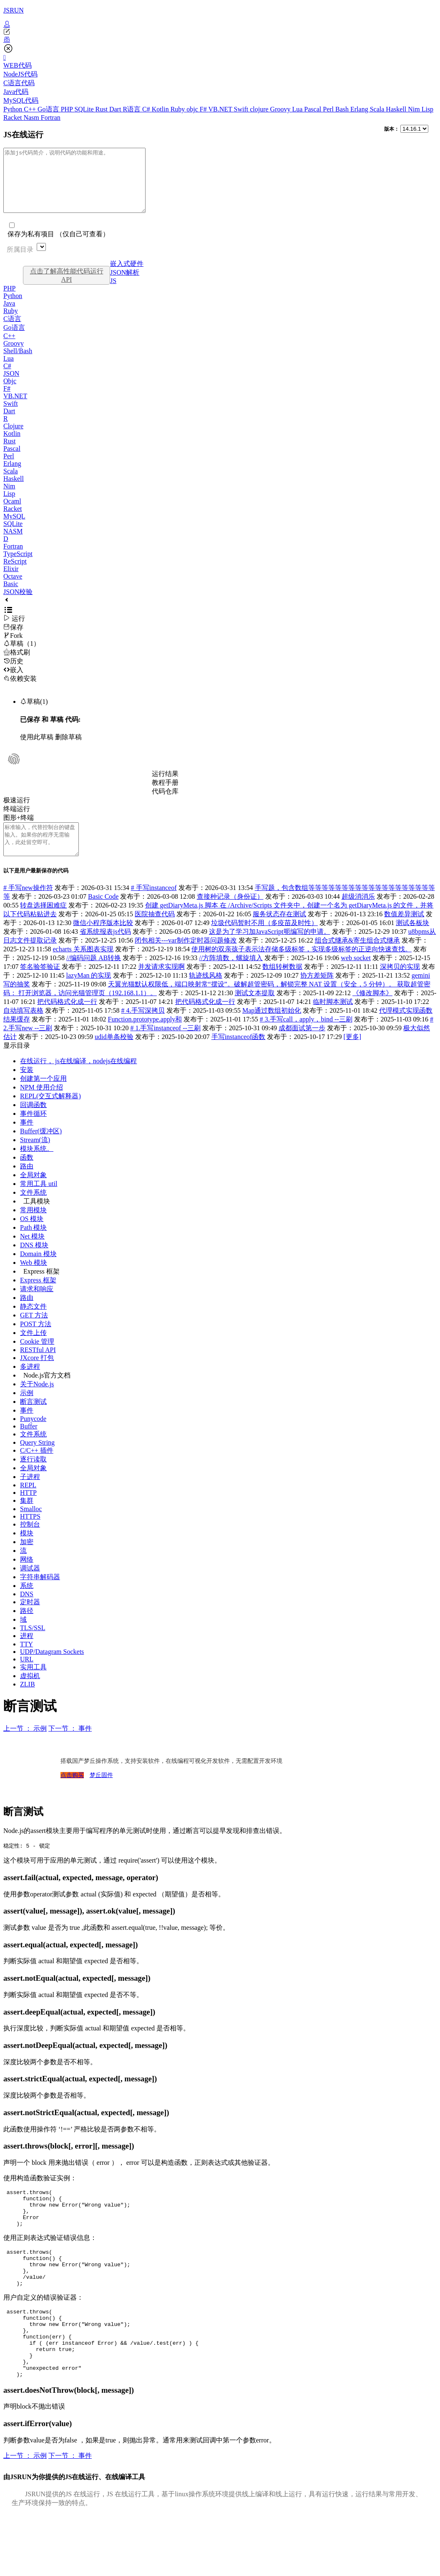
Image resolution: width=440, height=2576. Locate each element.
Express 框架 (41, 1290)
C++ (31, 109)
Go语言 (49, 109)
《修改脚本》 (372, 1011)
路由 (26, 1184)
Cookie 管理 (37, 1360)
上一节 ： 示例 (25, 1747)
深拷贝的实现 (400, 985)
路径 (26, 1629)
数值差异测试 (404, 932)
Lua (298, 109)
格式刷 (16, 664)
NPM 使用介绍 (41, 1106)
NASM (13, 543)
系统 (26, 1604)
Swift (242, 109)
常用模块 (33, 1228)
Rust (102, 109)
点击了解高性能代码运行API (66, 288)
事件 (26, 1141)
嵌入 (13, 682)
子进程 (30, 1495)
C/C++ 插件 (36, 1469)
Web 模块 (33, 1281)
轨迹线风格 (205, 994)
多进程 (30, 1385)
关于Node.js (37, 1402)
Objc (9, 393)
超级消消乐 (358, 915)
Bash (342, 109)
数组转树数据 (282, 985)
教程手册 (165, 795)
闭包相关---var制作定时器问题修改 (185, 959)
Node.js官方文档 (46, 1394)
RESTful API (38, 1368)
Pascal (313, 109)
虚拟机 (30, 1694)
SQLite (84, 109)
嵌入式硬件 (126, 276)
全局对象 (33, 1193)
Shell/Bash (17, 363)
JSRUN (13, 10)
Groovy (281, 109)
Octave (12, 588)
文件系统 (33, 1211)
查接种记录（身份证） (230, 915)
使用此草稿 (36, 749)
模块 (26, 1551)
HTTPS (30, 1535)
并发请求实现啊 (161, 985)
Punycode (33, 1437)
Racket (13, 117)
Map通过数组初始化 (271, 1029)
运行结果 (165, 786)
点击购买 (72, 1794)
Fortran (50, 117)
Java (9, 315)
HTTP (28, 1511)
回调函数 (33, 1123)
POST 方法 (35, 1342)
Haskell (397, 109)
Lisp (427, 109)
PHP (68, 109)
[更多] (353, 1055)
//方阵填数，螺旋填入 (231, 976)
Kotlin (161, 109)
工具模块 (36, 1220)
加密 (26, 1560)
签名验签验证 (40, 985)
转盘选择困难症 (43, 924)
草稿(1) (34, 714)
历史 (13, 673)
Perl (329, 109)
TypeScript (18, 566)
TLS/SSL (32, 1646)
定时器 (30, 1620)
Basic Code (103, 915)
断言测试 (33, 1420)
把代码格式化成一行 (67, 1020)
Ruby (179, 109)
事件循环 (33, 1132)
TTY (26, 1662)
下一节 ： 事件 (70, 1747)
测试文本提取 (255, 1011)
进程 (26, 1654)
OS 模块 (31, 1237)
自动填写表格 (23, 1029)
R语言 (132, 109)
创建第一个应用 (43, 1097)
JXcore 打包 (37, 1376)
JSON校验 (18, 604)
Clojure (13, 438)
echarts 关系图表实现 (83, 967)
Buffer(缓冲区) (41, 1149)
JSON (11, 385)
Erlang (360, 109)
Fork (13, 648)
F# (204, 109)
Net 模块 (32, 1255)
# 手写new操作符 (28, 906)
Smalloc (31, 1527)
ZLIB (27, 1702)
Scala (378, 109)
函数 (26, 1176)
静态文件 (33, 1325)
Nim (414, 109)
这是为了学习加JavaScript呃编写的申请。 (269, 950)
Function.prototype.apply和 (145, 1038)
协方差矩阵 (317, 994)
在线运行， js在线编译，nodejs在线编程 (78, 1079)
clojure (260, 109)
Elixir (10, 581)
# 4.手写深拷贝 (143, 1029)
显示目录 (16, 1064)
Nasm (31, 117)
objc (193, 109)
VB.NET (221, 109)
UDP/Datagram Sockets (52, 1670)
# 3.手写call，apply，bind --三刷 (306, 1038)
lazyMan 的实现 (88, 994)
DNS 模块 (34, 1263)
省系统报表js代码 (105, 950)
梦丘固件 (101, 1794)
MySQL (14, 528)
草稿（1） (21, 656)
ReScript (15, 573)
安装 (26, 1088)
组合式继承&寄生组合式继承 (357, 959)
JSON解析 (124, 284)
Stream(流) (35, 1158)
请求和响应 (36, 1307)
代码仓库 (165, 803)
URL (26, 1677)
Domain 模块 (38, 1272)
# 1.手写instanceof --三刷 (165, 1046)
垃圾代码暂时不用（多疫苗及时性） (264, 941)
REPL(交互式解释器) (50, 1114)
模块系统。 (36, 1167)
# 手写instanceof (154, 906)
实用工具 (33, 1685)
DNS (26, 1612)
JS (113, 293)
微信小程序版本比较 (103, 941)
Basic (10, 596)
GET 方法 (34, 1333)
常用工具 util (38, 1202)
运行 (14, 631)
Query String (37, 1461)
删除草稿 (68, 749)
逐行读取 (33, 1477)
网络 (26, 1578)
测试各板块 (412, 941)
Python (13, 109)
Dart (116, 109)
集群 (26, 1519)
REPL (28, 1503)
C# (147, 109)
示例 (26, 1411)
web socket (356, 976)
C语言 (12, 331)
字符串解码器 (40, 1595)
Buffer (28, 1445)
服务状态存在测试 (279, 932)
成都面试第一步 (302, 1046)
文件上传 (33, 1351)
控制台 (30, 1543)
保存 (13, 639)
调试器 (30, 1586)
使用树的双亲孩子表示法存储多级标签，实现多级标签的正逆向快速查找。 (301, 967)
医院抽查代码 (155, 932)
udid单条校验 (114, 1055)
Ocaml (12, 513)
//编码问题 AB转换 (93, 976)
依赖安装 (20, 691)
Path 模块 (33, 1246)
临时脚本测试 (333, 1020)
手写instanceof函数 (238, 1055)
